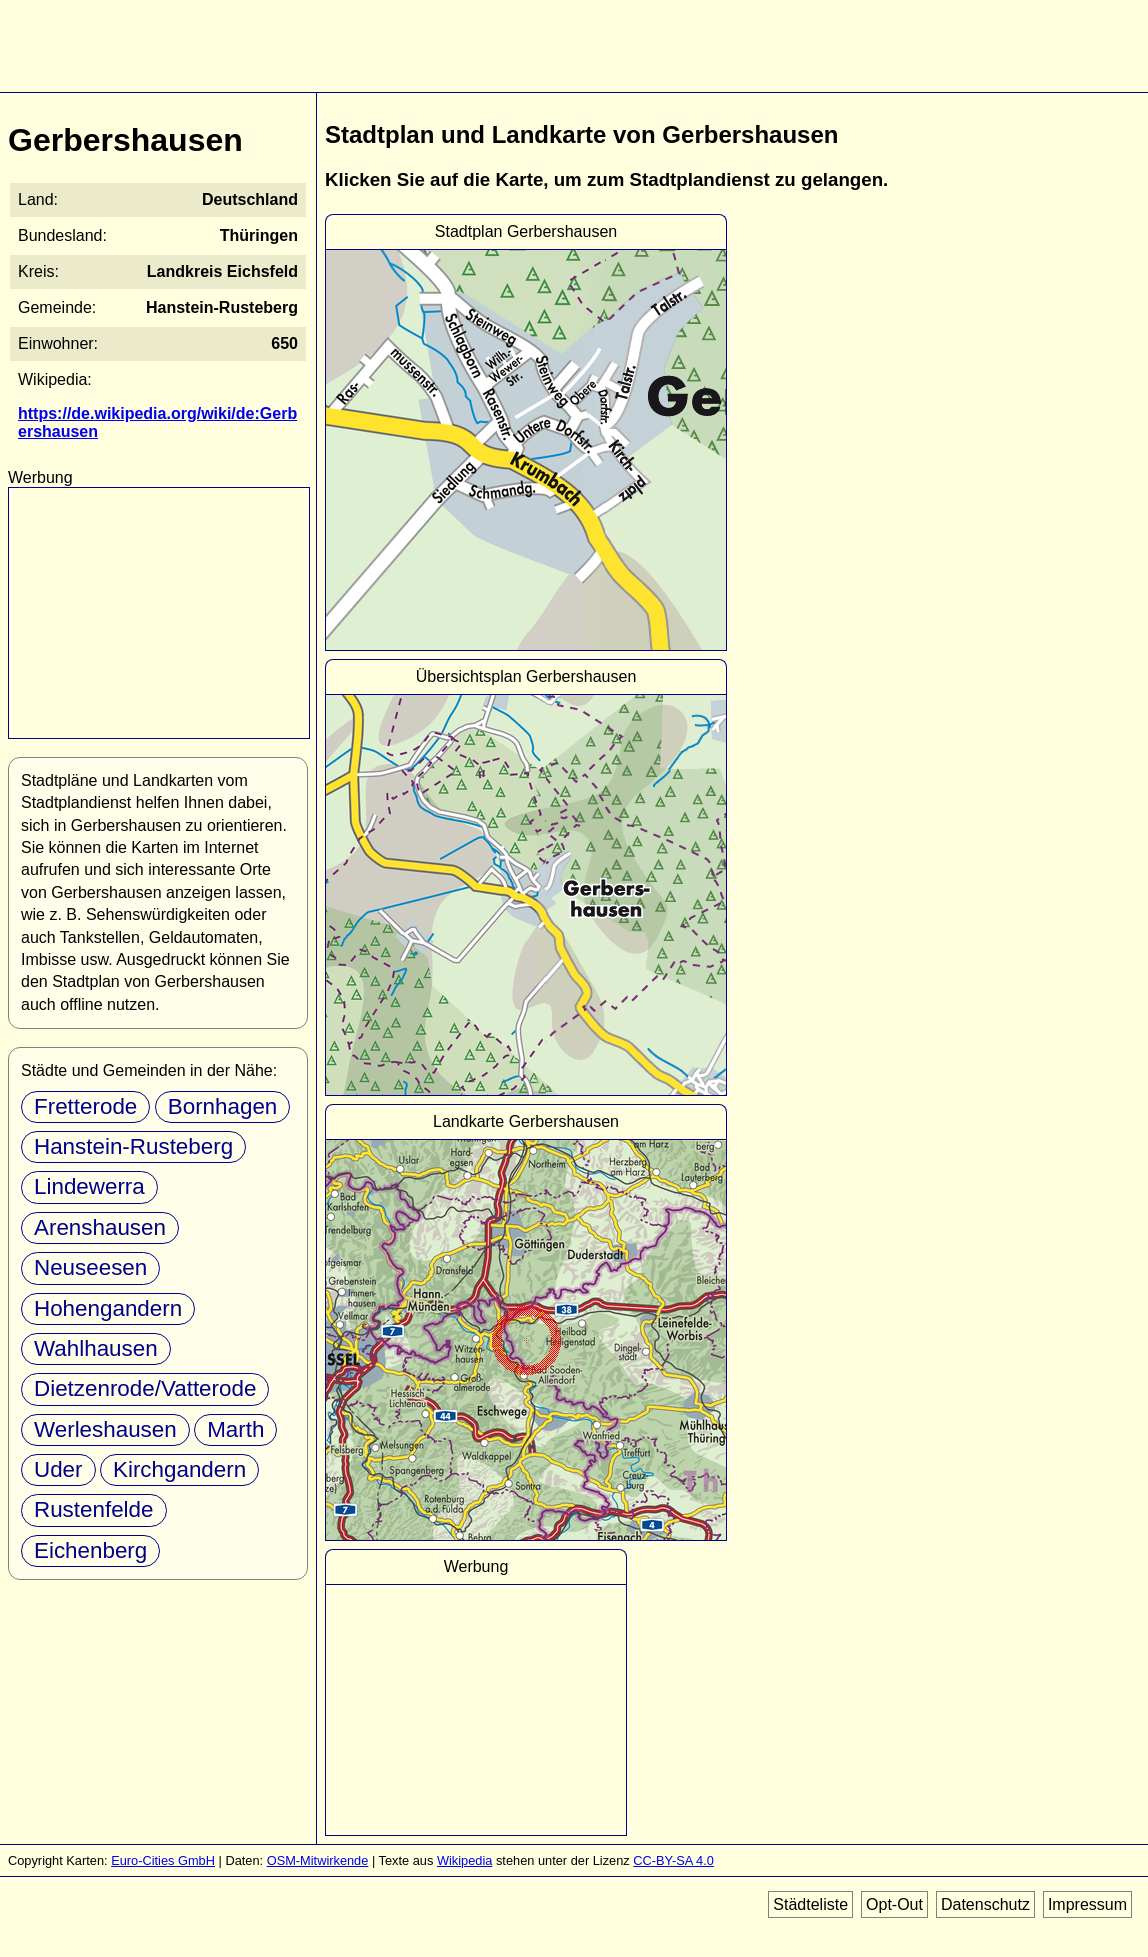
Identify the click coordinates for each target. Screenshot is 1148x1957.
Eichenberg (90, 1550)
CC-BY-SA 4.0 (673, 1860)
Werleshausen (105, 1429)
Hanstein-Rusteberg (133, 1146)
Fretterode (85, 1106)
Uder (58, 1469)
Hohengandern (108, 1308)
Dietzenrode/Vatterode (145, 1388)
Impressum (1087, 1904)
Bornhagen (223, 1106)
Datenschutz (985, 1904)
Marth (235, 1429)
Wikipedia (464, 1860)
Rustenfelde (94, 1509)
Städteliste (810, 1904)
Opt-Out (894, 1904)
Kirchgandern (179, 1469)
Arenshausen (100, 1227)
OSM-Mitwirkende (318, 1860)
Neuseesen (90, 1267)
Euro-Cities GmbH (163, 1860)
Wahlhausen (96, 1348)
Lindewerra (89, 1186)
